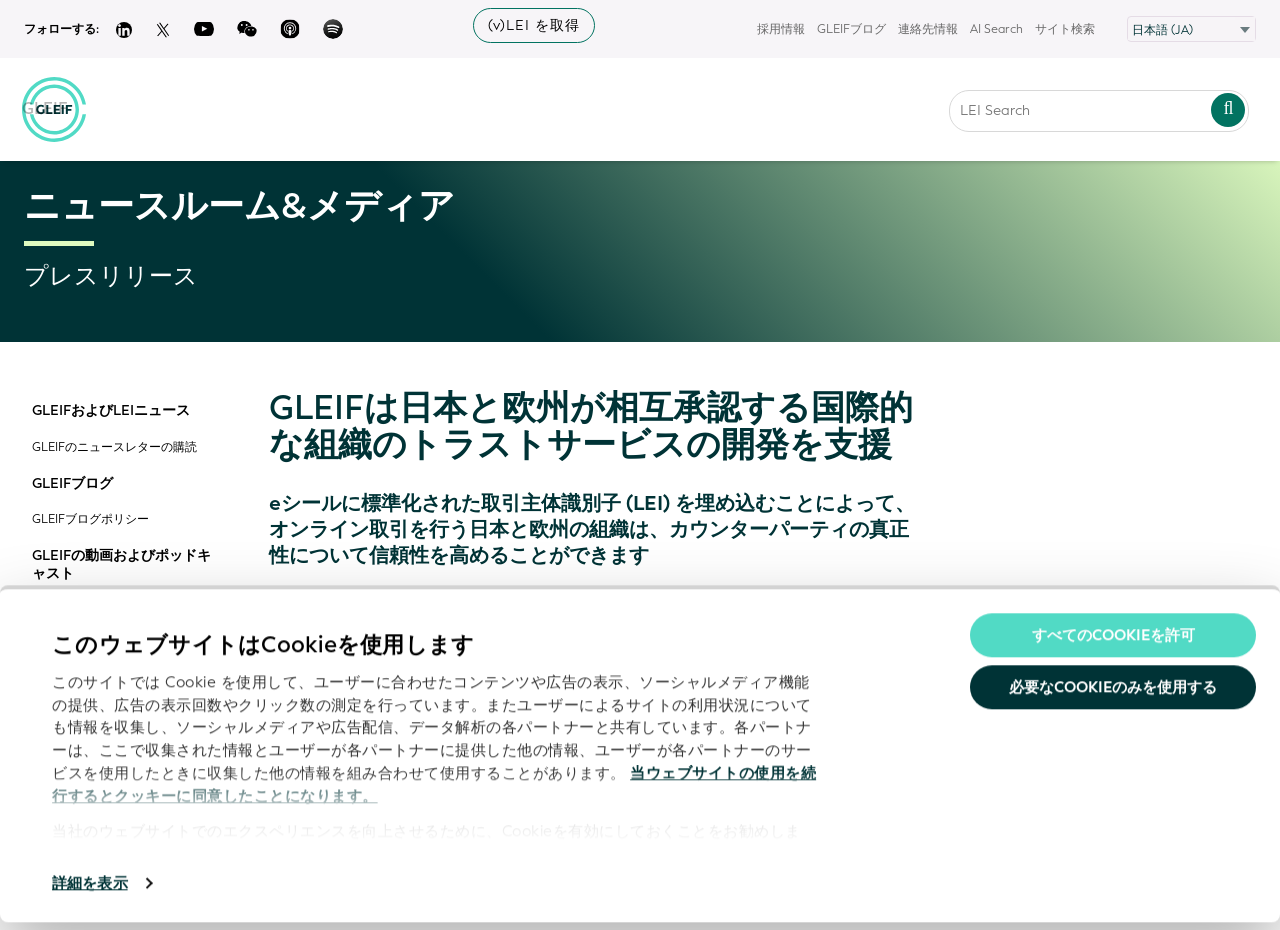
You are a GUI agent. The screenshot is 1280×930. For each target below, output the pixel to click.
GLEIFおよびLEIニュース (111, 411)
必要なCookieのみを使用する (1113, 695)
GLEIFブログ (851, 29)
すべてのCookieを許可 (1113, 643)
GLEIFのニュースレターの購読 (114, 447)
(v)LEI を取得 (534, 25)
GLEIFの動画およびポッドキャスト (121, 564)
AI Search (996, 29)
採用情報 (781, 29)
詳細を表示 (90, 891)
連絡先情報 (928, 29)
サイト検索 (1065, 29)
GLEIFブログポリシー (90, 519)
